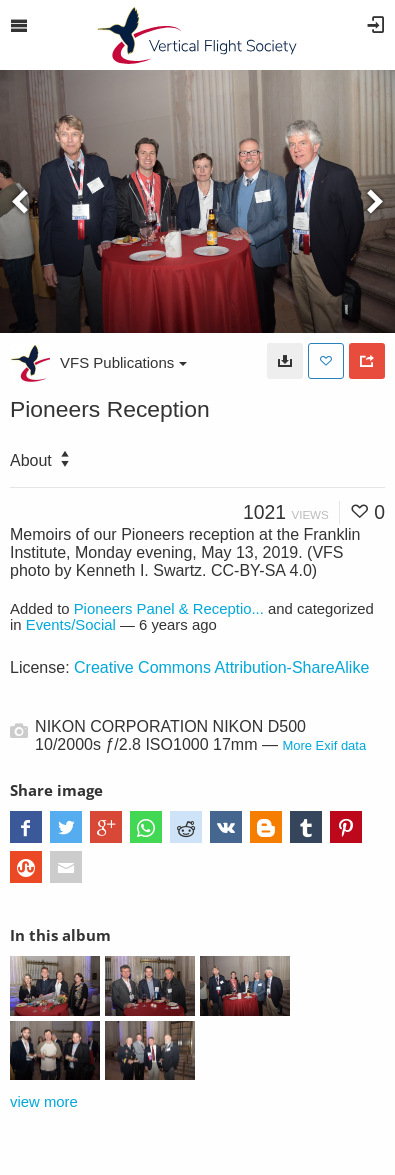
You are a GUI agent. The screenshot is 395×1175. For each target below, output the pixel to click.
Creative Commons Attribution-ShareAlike (221, 667)
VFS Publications (123, 362)
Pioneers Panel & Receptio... (169, 609)
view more (44, 1102)
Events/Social (71, 625)
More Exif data (324, 745)
